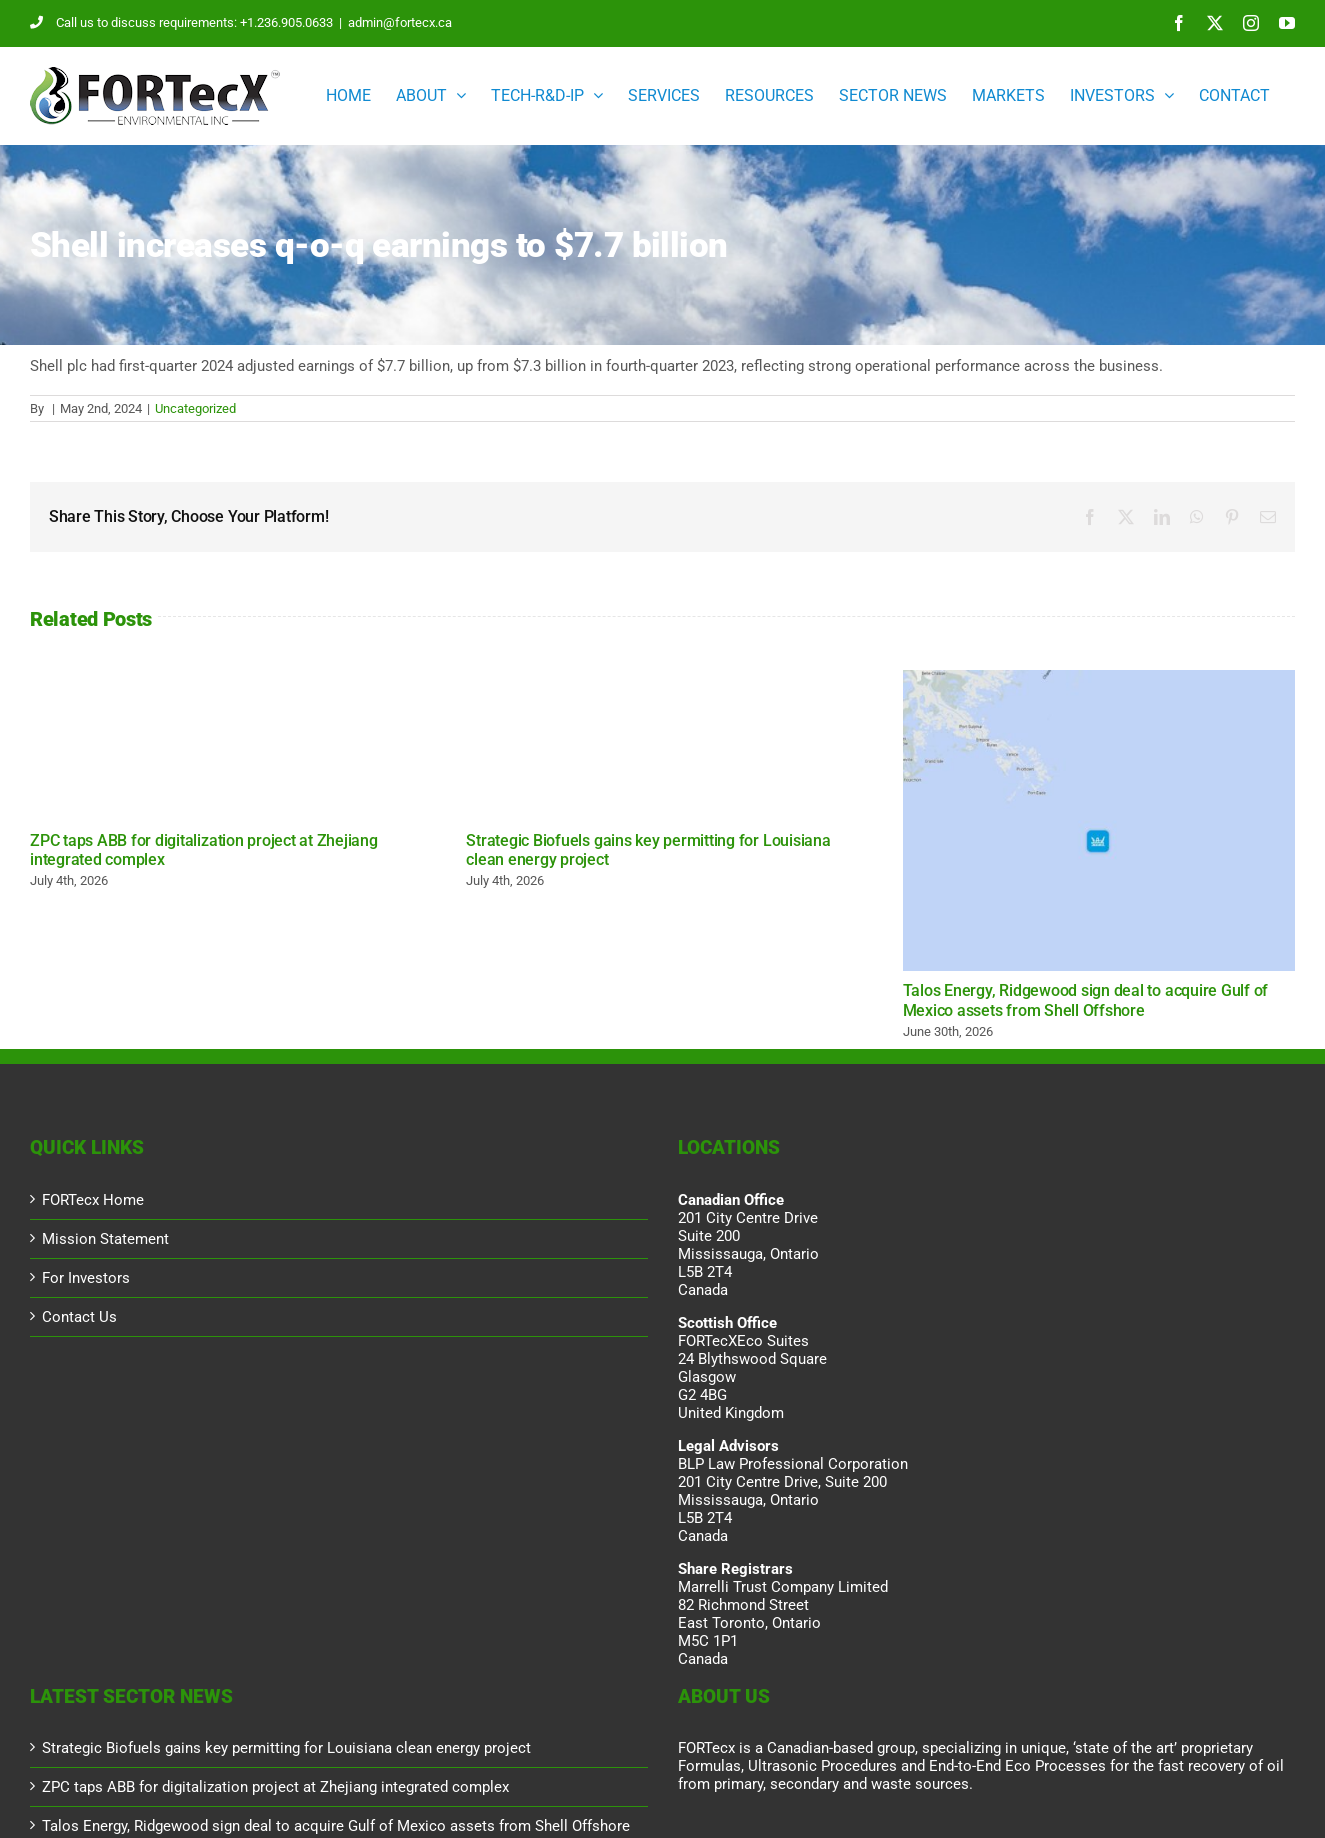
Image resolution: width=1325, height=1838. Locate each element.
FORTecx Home (93, 1200)
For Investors (86, 1278)
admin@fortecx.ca (400, 22)
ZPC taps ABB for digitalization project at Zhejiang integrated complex (275, 1787)
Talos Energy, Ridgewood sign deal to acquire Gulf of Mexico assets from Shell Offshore (1086, 1000)
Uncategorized (195, 408)
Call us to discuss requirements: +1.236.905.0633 (181, 22)
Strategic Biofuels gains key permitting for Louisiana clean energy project (286, 1748)
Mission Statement (105, 1239)
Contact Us (79, 1317)
